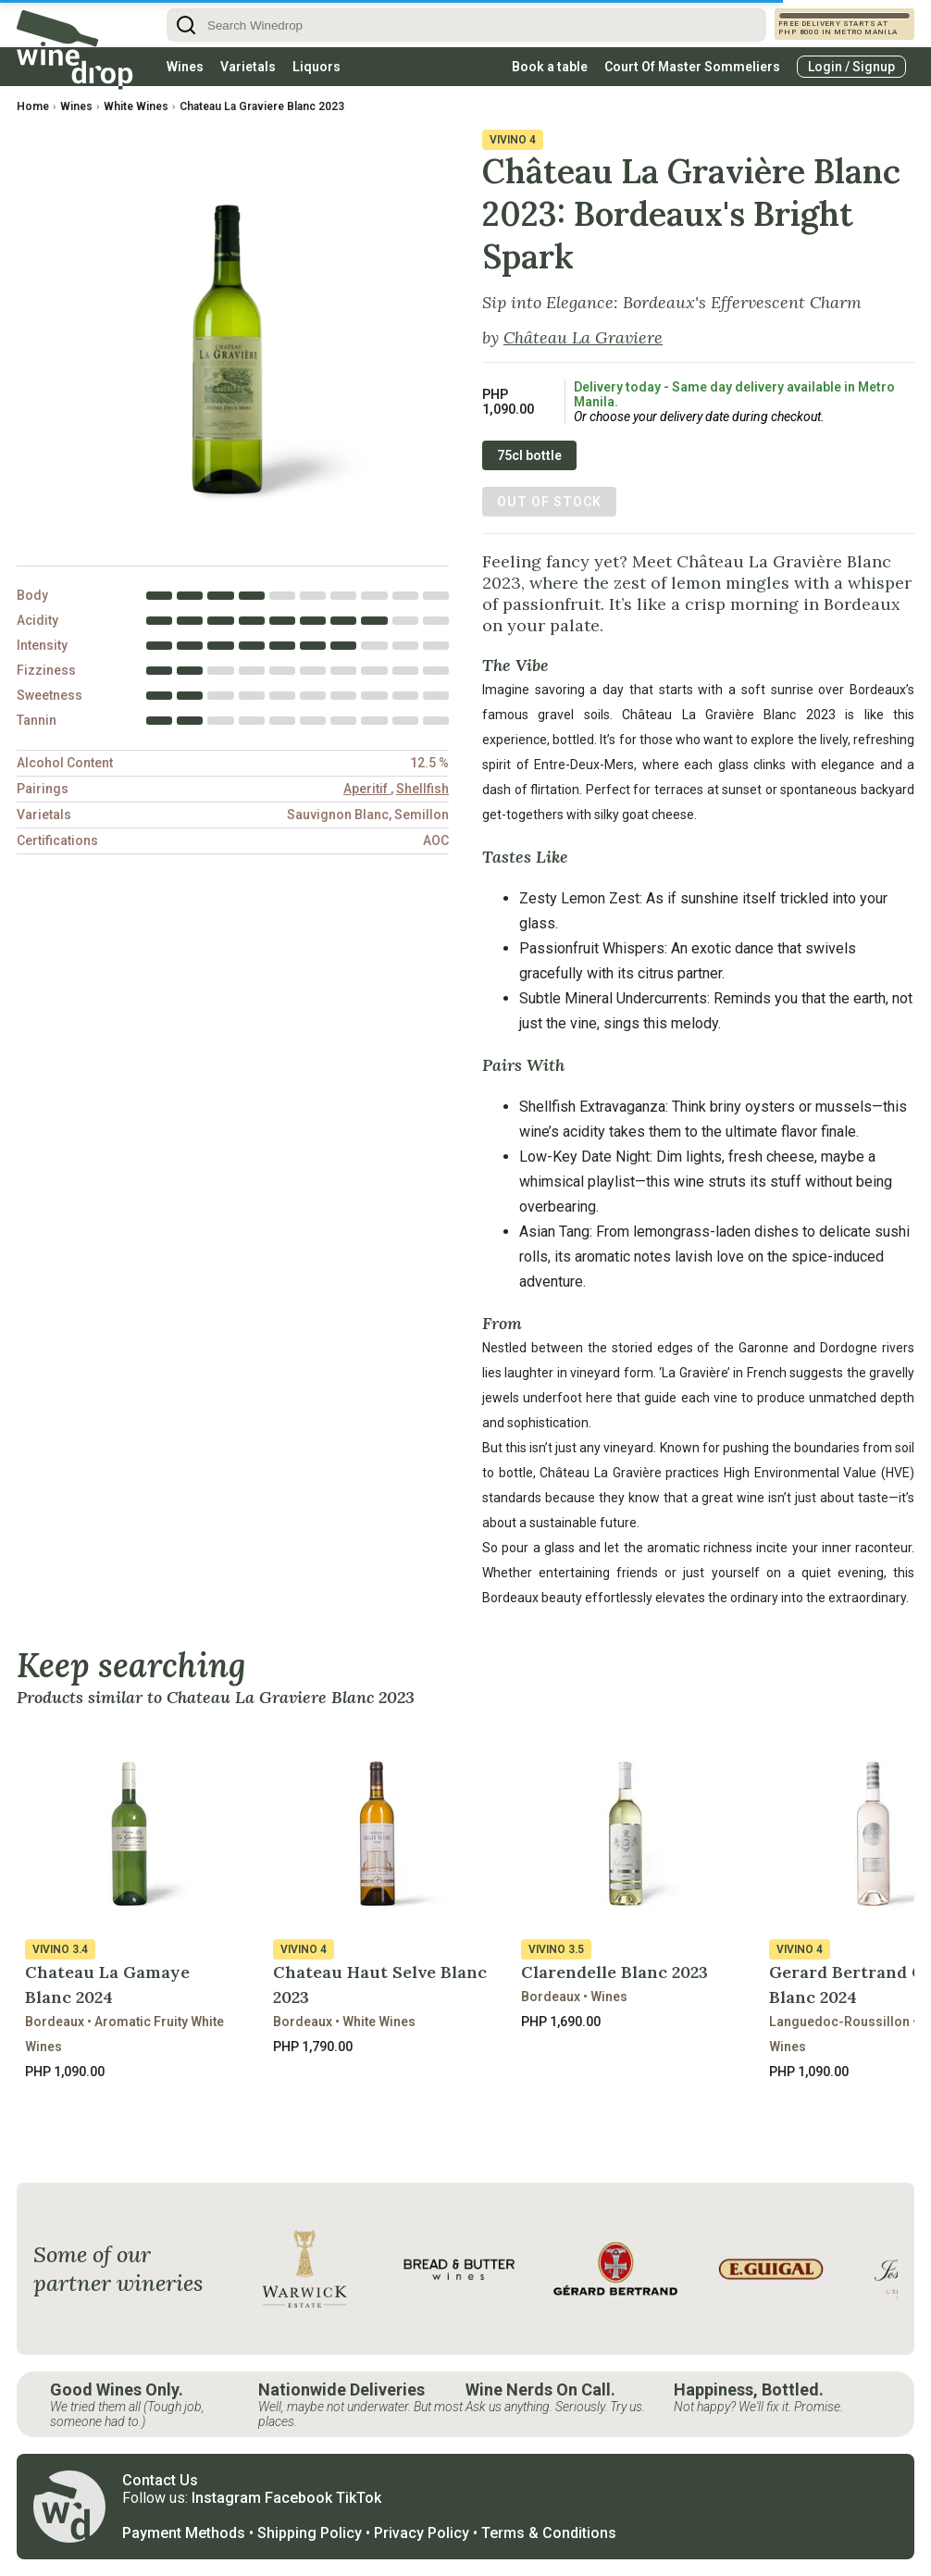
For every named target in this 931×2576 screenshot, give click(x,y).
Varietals (248, 66)
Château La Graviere (583, 337)
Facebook (298, 2498)
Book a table (550, 66)
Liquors (316, 66)
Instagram (226, 2498)
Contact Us (160, 2480)
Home (33, 106)
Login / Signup (851, 66)
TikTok (358, 2498)
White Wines (136, 106)
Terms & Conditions (548, 2533)
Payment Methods (183, 2533)
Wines (185, 66)
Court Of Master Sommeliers (692, 66)
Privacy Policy (421, 2533)
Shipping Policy (309, 2533)
